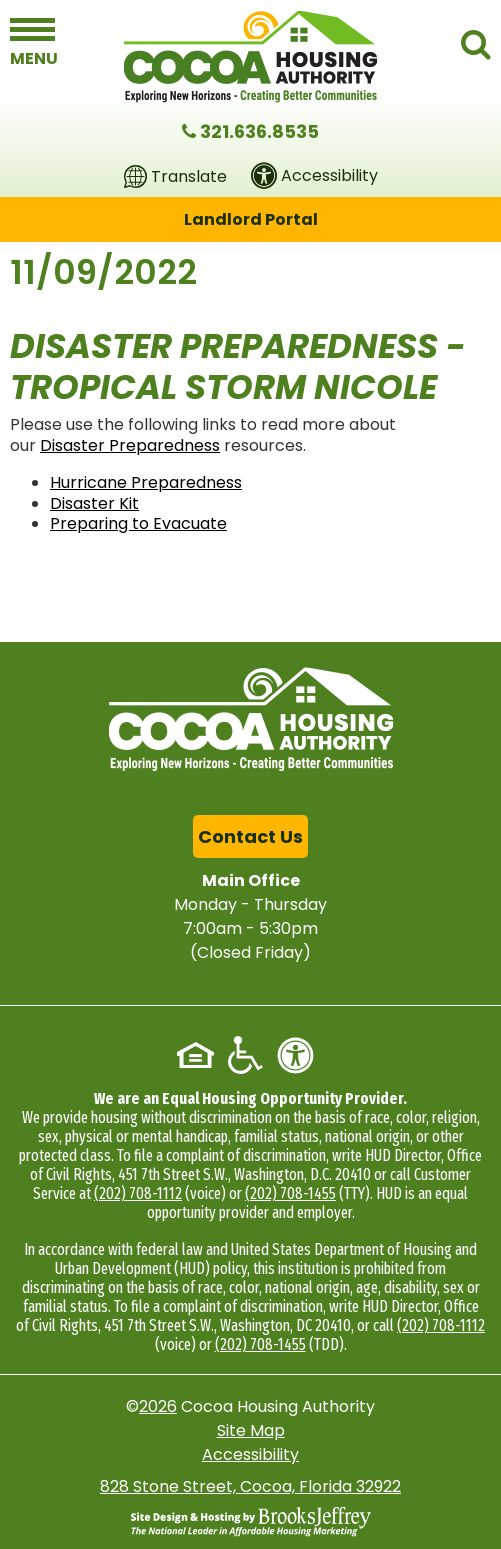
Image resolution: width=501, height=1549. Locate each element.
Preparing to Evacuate (138, 523)
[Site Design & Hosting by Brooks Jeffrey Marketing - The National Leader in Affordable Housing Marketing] (251, 1522)
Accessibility (250, 1454)
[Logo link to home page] (250, 56)
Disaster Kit (94, 503)
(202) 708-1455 (290, 1193)
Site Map (251, 1430)
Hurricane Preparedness (146, 482)
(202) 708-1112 (138, 1193)
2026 (158, 1406)
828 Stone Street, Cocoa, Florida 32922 (250, 1486)
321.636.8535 (259, 131)
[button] (32, 42)
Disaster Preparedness (130, 445)
